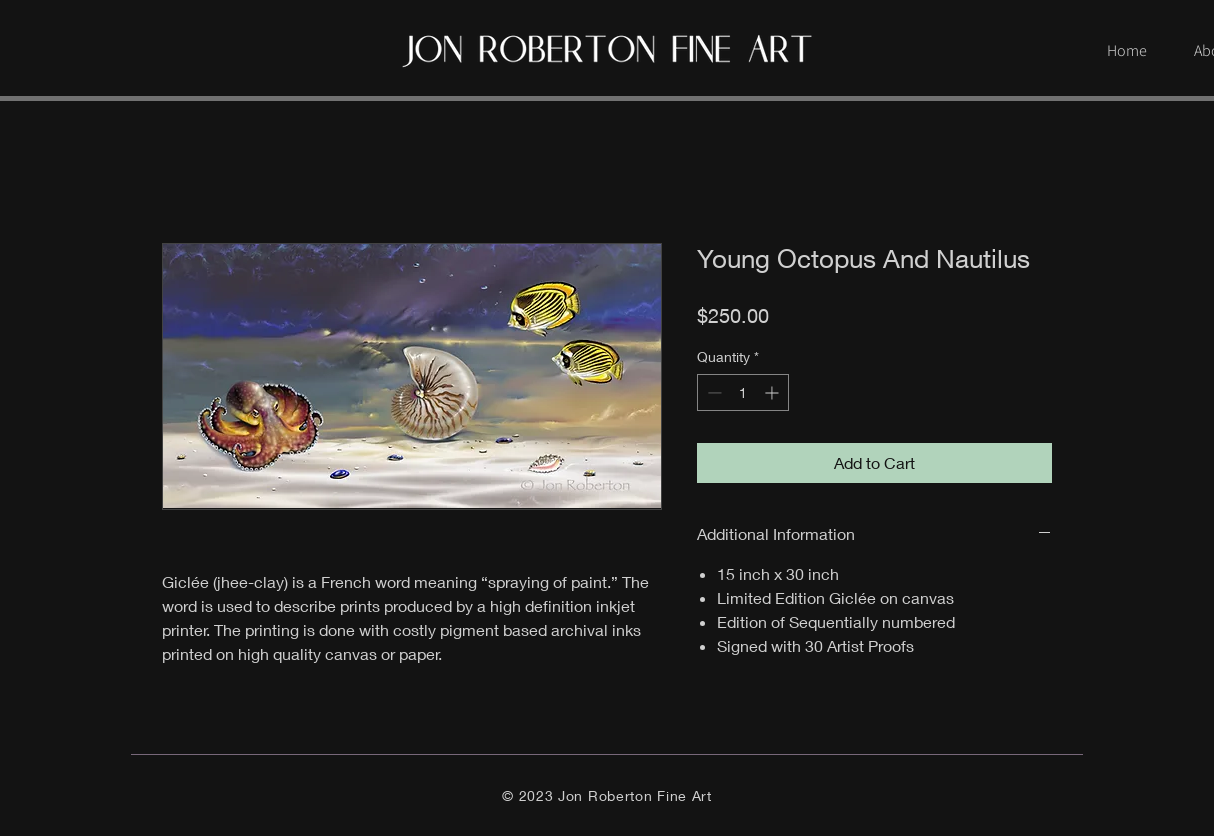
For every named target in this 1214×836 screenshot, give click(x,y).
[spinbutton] (743, 392)
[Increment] (773, 392)
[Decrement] (712, 392)
